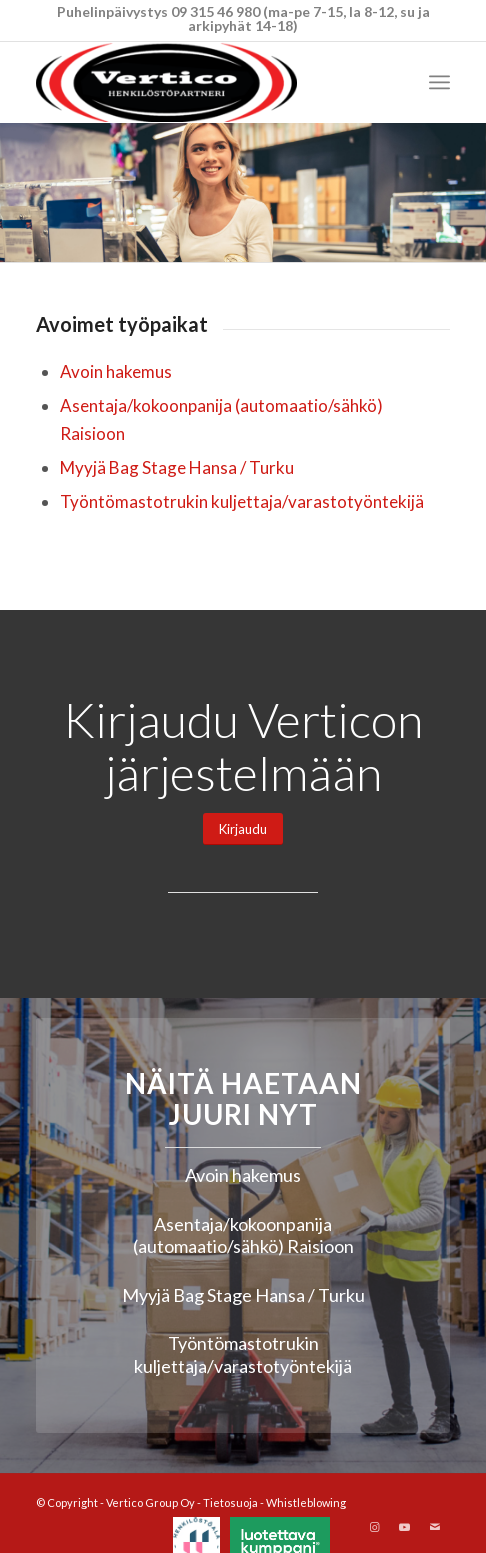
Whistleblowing (306, 1502)
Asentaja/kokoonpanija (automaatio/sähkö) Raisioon (243, 1235)
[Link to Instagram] (375, 1527)
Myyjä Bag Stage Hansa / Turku (177, 467)
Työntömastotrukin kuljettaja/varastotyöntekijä (242, 501)
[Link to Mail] (435, 1527)
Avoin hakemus (116, 371)
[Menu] (439, 82)
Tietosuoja (230, 1502)
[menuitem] (439, 82)
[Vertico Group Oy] (201, 82)
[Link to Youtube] (405, 1527)
